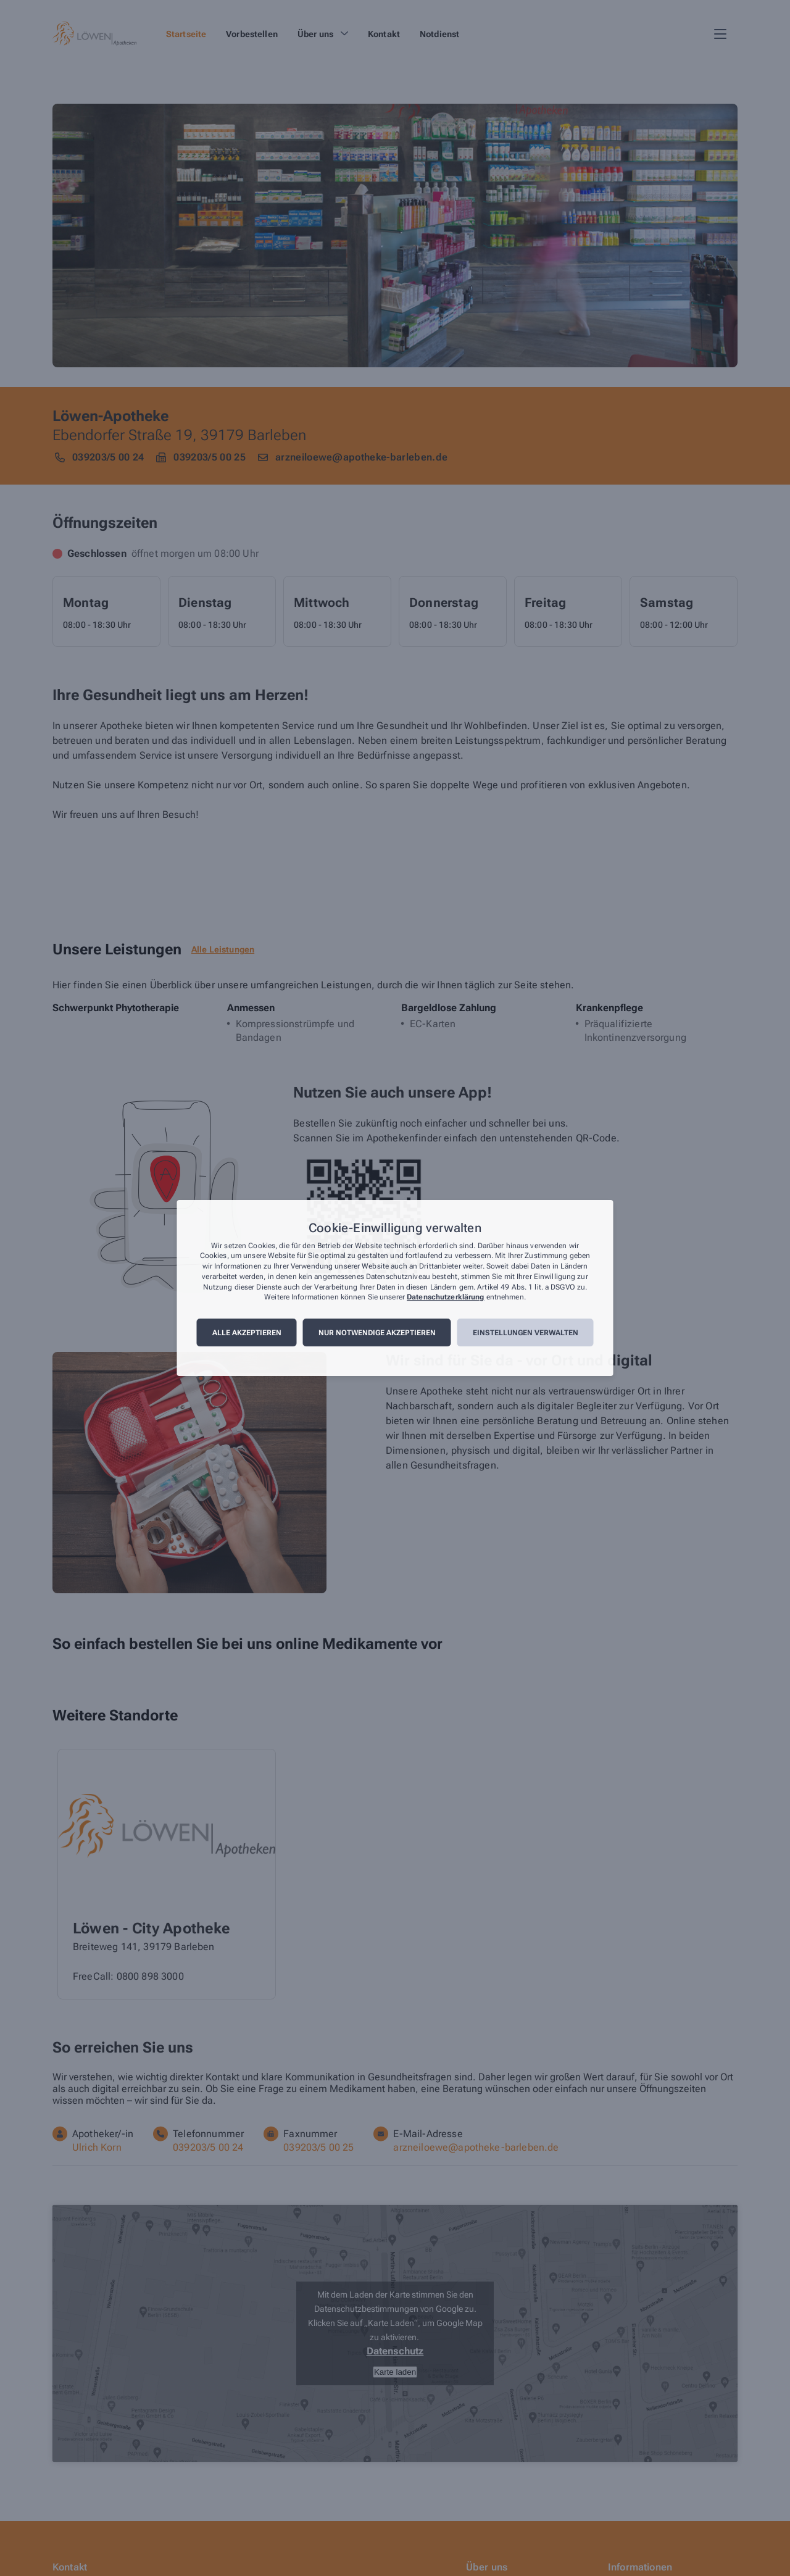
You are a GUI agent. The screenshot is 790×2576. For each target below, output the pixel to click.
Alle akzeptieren (246, 1332)
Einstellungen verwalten (525, 1332)
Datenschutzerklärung (445, 1297)
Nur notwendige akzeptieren (377, 1332)
